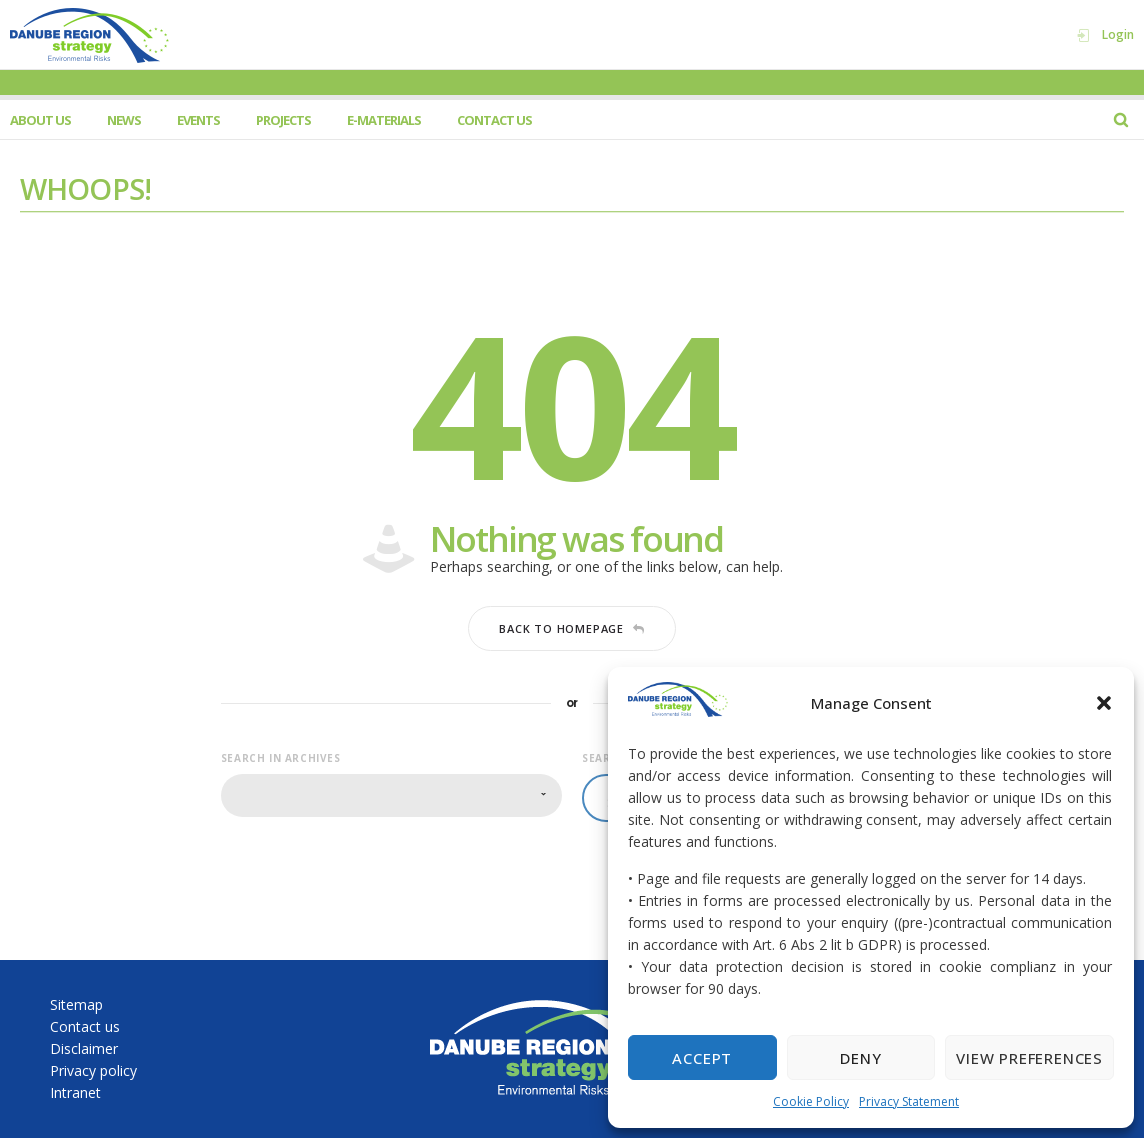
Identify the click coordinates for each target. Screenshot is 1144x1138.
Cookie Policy (811, 1101)
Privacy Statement (909, 1101)
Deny (860, 1058)
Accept (702, 1058)
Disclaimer (84, 1048)
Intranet (75, 1092)
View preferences (1029, 1058)
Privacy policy (93, 1070)
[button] (1104, 703)
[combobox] (391, 795)
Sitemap (76, 1004)
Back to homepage (572, 628)
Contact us (85, 1026)
